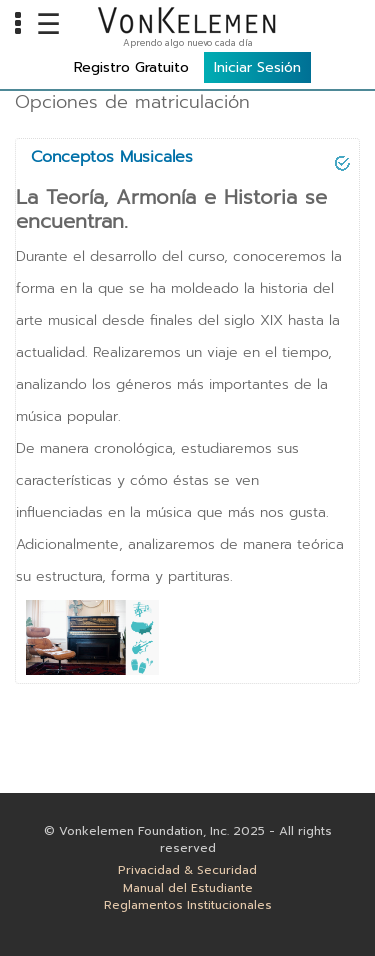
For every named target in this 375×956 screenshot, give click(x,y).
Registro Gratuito (131, 67)
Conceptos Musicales (112, 157)
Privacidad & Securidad (187, 870)
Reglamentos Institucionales (188, 905)
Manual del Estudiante (188, 888)
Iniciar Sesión (257, 67)
